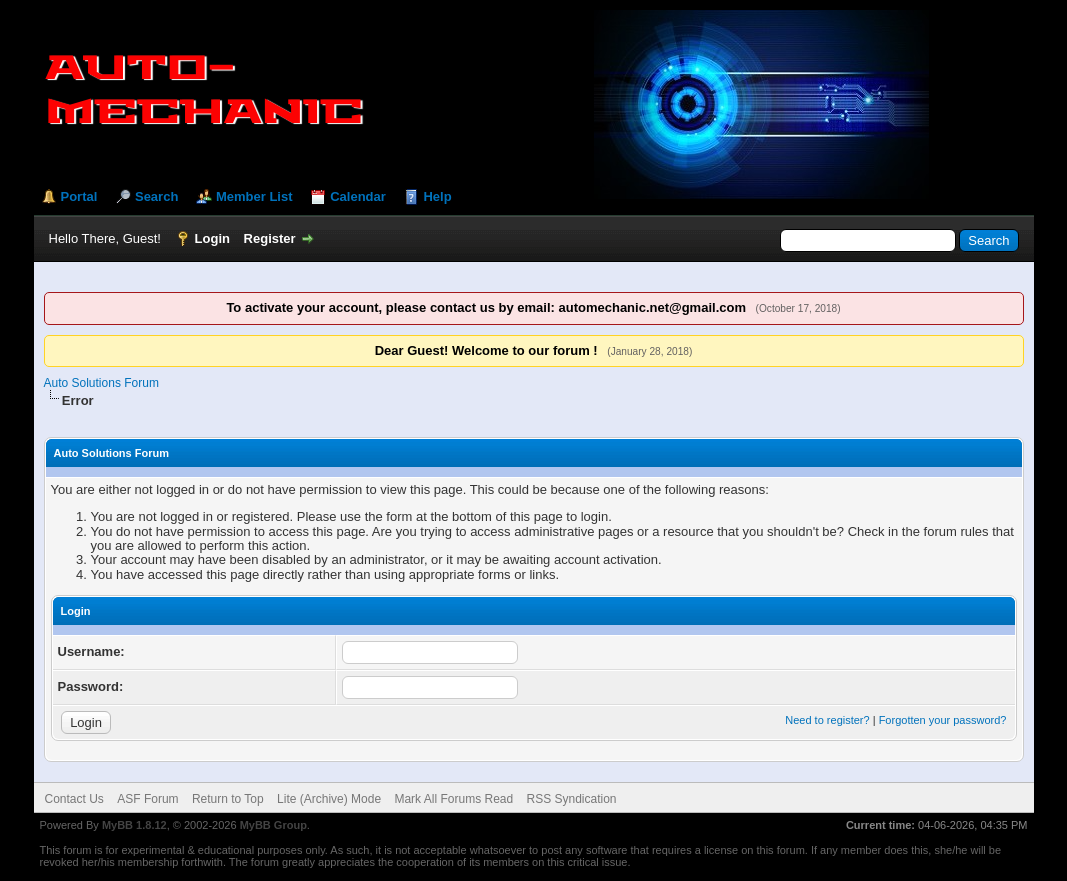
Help (437, 196)
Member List (254, 196)
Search (156, 196)
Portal (79, 196)
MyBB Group (273, 825)
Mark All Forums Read (453, 799)
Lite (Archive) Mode (329, 799)
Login (212, 238)
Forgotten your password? (943, 720)
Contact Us (74, 799)
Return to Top (228, 799)
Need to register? (827, 720)
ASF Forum (147, 799)
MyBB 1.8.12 (134, 825)
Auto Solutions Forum (101, 383)
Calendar (358, 196)
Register (270, 238)
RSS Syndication (572, 799)
